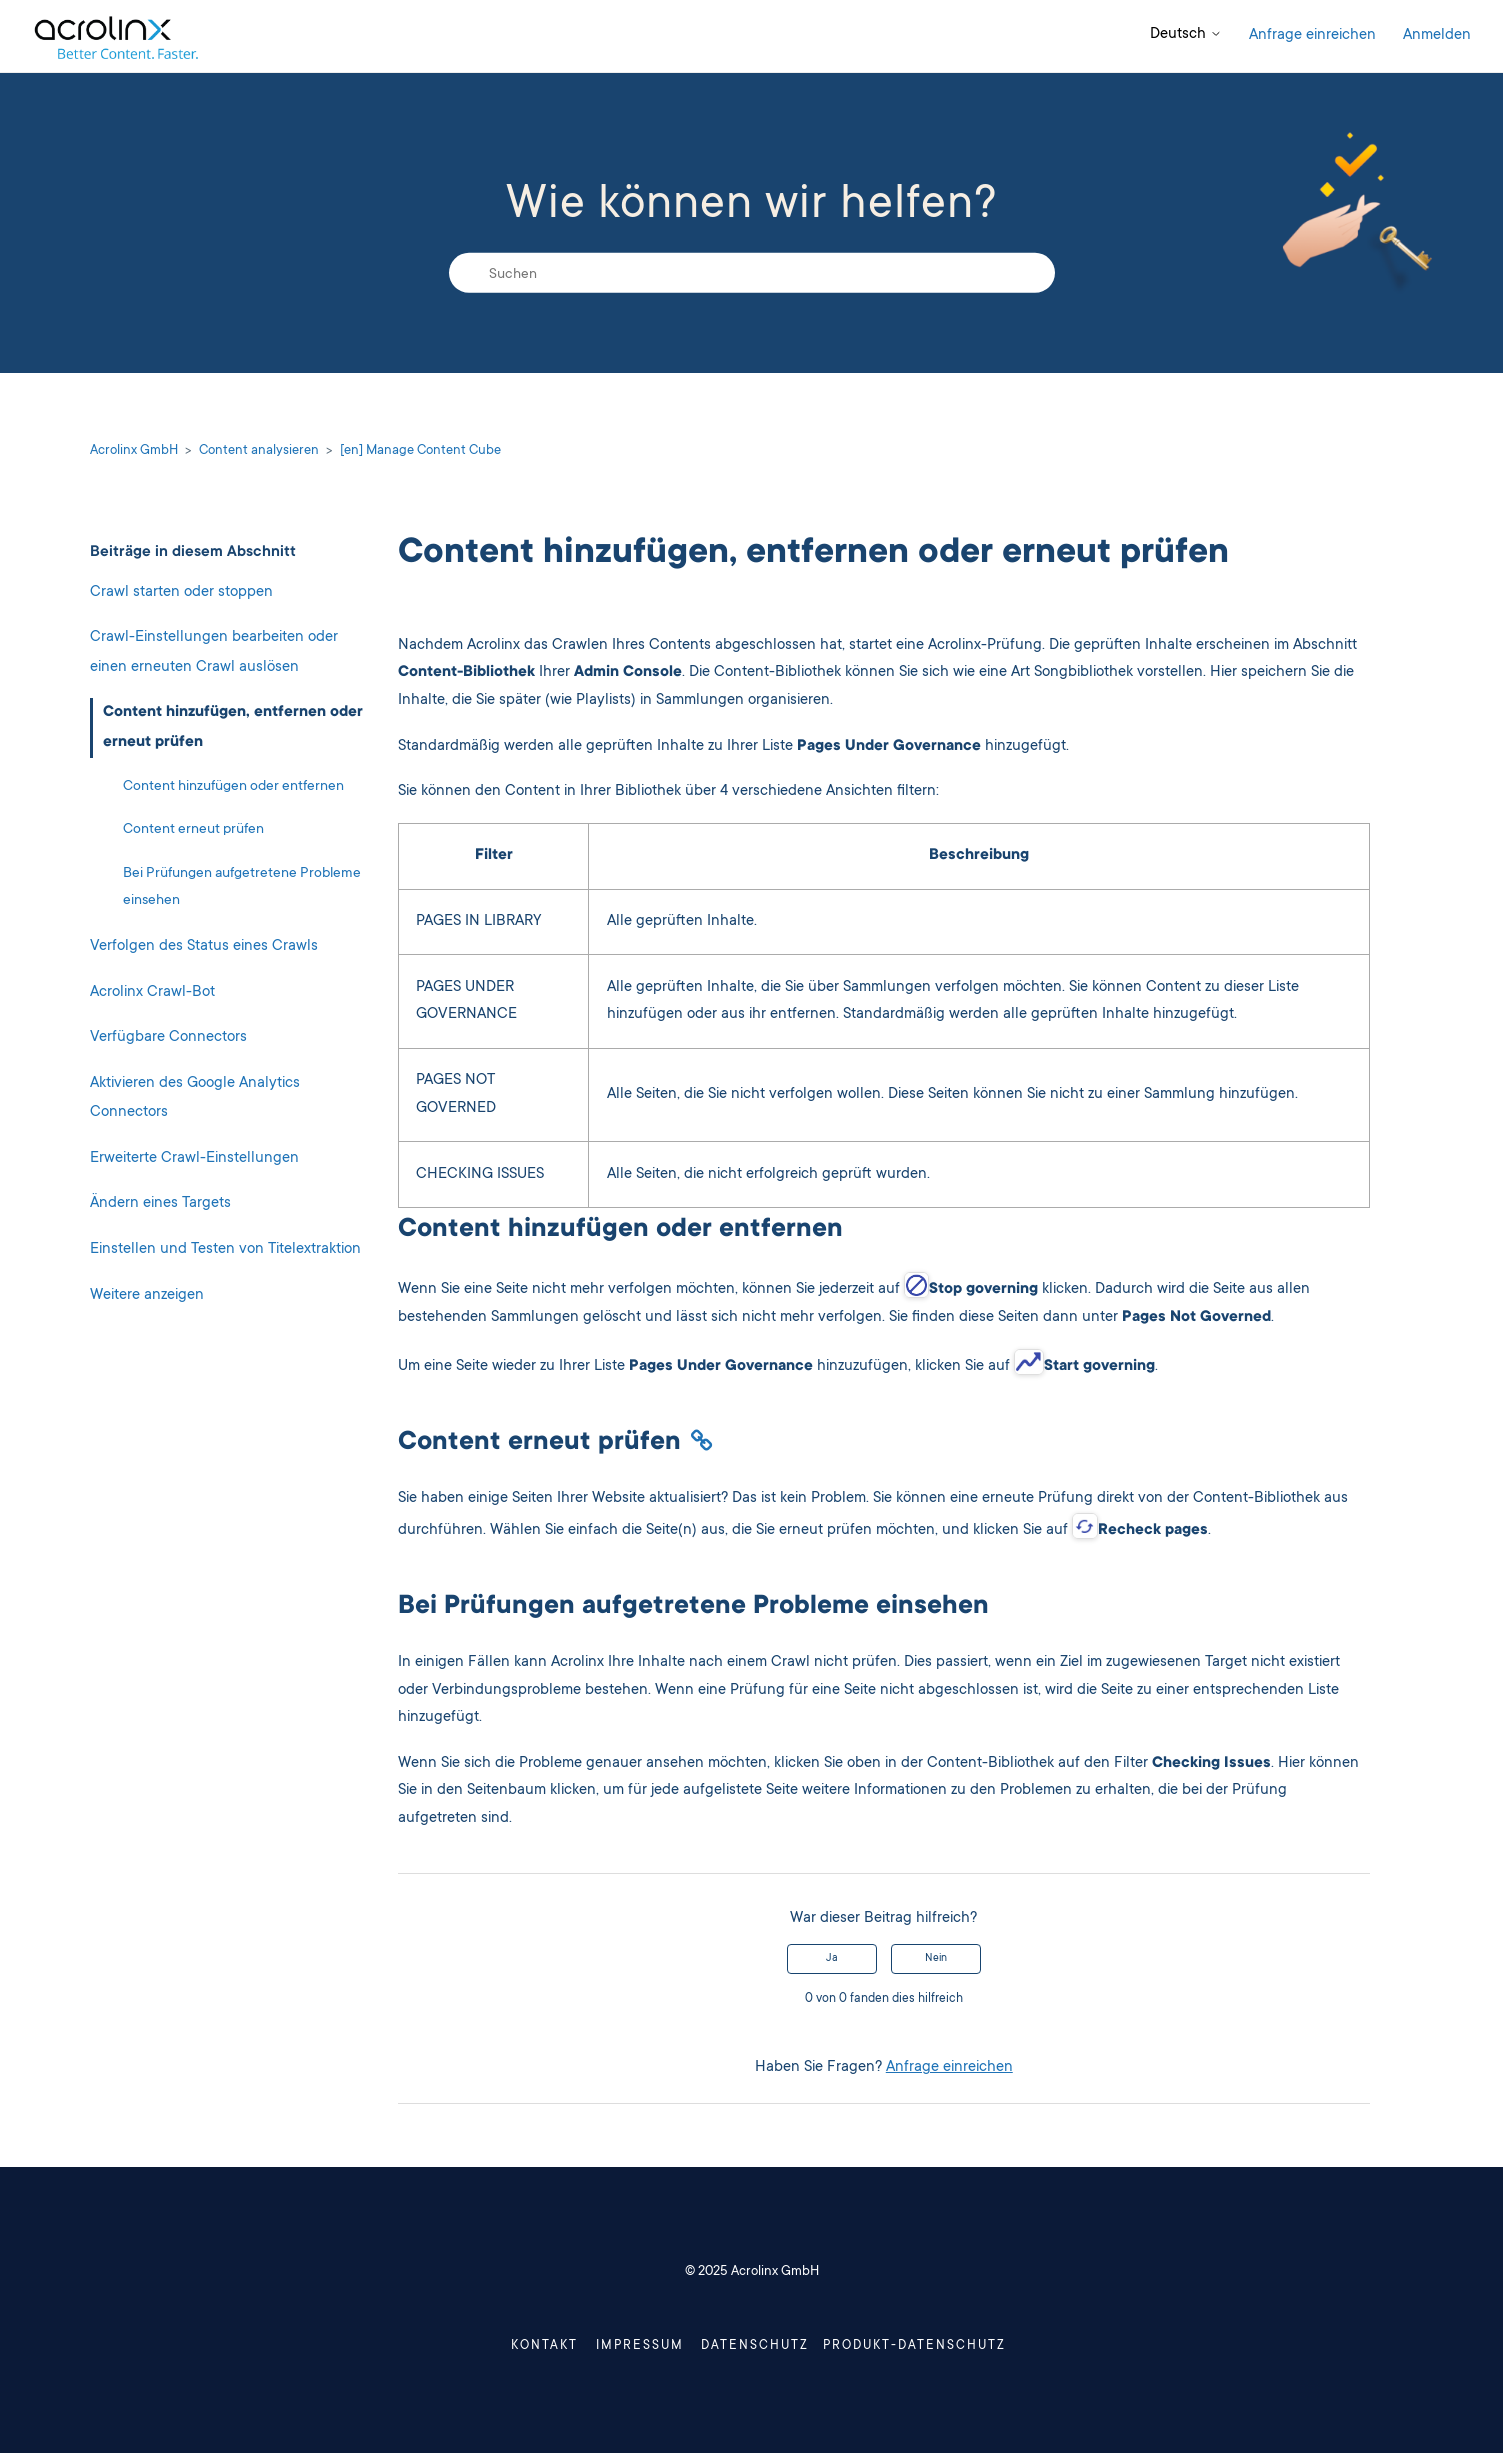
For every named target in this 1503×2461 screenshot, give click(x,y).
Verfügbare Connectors (168, 1037)
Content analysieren (259, 451)
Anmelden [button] (1437, 35)
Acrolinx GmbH (134, 451)
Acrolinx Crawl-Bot (152, 992)
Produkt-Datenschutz (971, 2350)
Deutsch (1186, 34)
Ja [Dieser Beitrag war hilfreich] (832, 1959)
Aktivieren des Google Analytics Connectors (195, 1098)
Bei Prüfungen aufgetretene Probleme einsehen (242, 888)
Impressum (600, 2350)
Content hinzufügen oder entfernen (233, 787)
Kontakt (473, 2350)
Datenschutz (754, 2350)
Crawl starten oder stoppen (181, 592)
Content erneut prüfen (193, 830)
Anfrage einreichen (1312, 35)
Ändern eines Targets (160, 1203)
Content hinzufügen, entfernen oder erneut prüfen (233, 727)
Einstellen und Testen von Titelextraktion (225, 1249)
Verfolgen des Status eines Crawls (204, 946)
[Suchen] (752, 273)
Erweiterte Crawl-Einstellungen (194, 1158)
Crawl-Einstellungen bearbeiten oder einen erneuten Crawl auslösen (214, 652)
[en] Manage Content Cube (420, 451)
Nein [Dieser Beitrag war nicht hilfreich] (936, 1959)
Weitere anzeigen (147, 1295)
